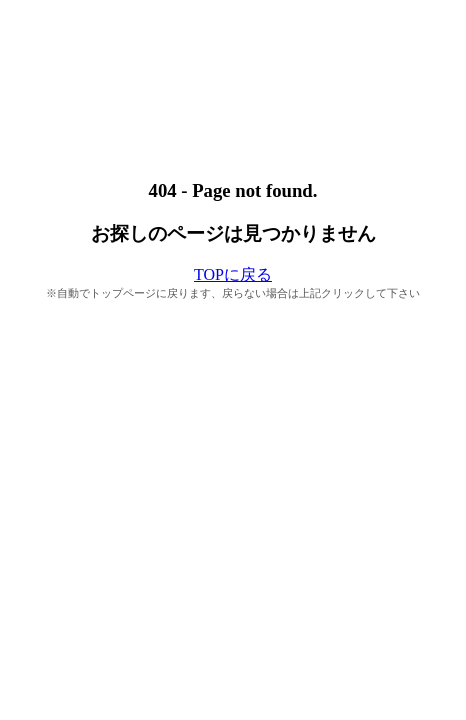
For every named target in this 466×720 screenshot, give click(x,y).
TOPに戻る (233, 274)
